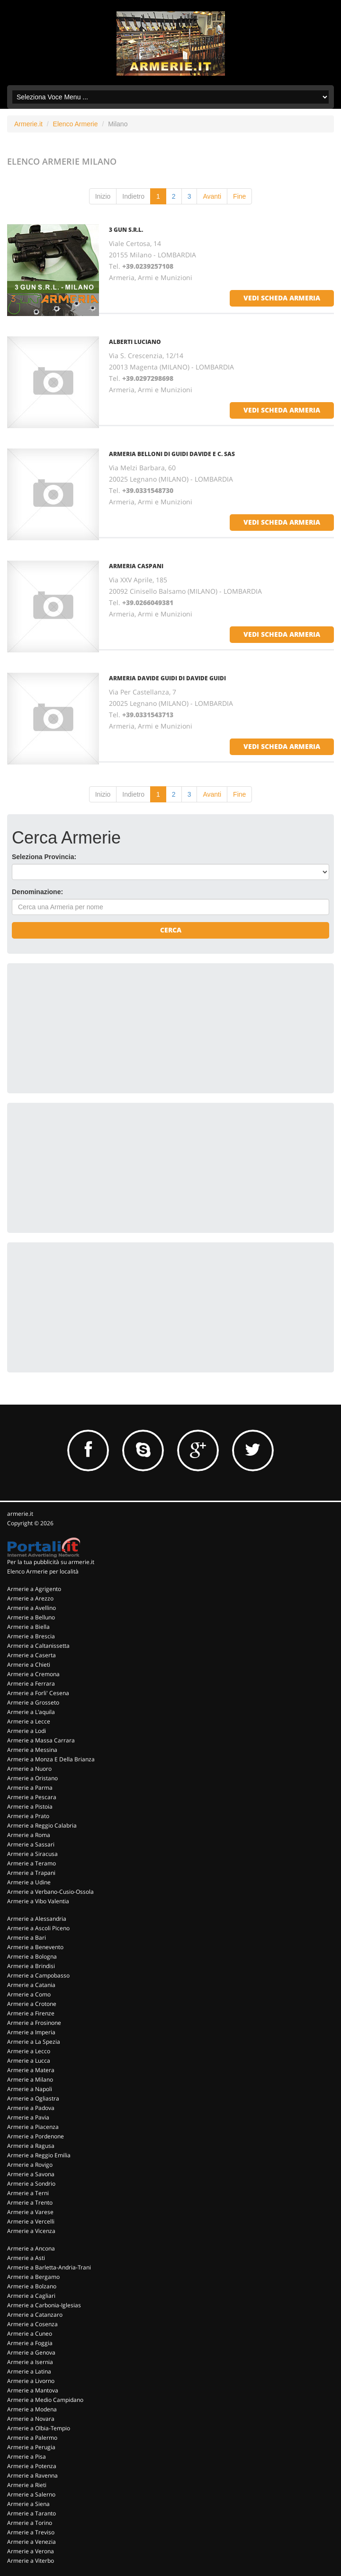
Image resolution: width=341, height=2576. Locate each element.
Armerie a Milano (30, 2079)
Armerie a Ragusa (30, 2146)
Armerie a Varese (30, 2212)
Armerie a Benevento (35, 1947)
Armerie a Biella (28, 1627)
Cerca (170, 929)
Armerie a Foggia (30, 2343)
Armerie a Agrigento (34, 1589)
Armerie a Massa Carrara (41, 1740)
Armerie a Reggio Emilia (39, 2155)
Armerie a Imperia (31, 2032)
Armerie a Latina (29, 2371)
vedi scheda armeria (281, 297)
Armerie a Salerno (31, 2494)
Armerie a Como (29, 1994)
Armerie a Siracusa (32, 1854)
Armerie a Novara (30, 2419)
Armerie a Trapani (31, 1873)
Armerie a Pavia (28, 2117)
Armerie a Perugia (31, 2447)
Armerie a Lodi (26, 1731)
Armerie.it (28, 124)
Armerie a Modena (32, 2409)
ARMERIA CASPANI (136, 566)
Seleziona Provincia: (44, 857)
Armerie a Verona (30, 2551)
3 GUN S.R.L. (126, 230)
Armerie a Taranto (31, 2513)
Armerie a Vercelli (30, 2221)
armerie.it (20, 1514)
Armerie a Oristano (32, 1778)
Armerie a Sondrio (31, 2184)
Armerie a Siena (28, 2504)
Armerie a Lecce (28, 1721)
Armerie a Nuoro (29, 1769)
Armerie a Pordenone (35, 2136)
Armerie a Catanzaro (35, 2315)
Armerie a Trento (30, 2202)
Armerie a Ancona (31, 2248)
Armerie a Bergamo (33, 2277)
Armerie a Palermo (32, 2438)
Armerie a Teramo (31, 1863)
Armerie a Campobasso (38, 1975)
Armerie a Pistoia (30, 1806)
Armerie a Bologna (32, 1956)
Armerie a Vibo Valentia (38, 1901)
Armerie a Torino (29, 2523)
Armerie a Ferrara (31, 1683)
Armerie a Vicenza (31, 2231)
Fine (239, 196)
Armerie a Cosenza (32, 2324)
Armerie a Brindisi (31, 1966)
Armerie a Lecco (28, 2051)
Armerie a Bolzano (31, 2286)
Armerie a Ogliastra (33, 2098)
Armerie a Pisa (26, 2457)
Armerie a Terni (28, 2193)
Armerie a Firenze (30, 2013)
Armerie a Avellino (31, 1608)
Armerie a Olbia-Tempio (38, 2428)
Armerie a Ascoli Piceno (38, 1928)
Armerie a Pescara (31, 1797)
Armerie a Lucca (28, 2061)
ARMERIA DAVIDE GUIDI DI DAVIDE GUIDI (167, 678)
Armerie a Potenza (31, 2466)
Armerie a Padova (30, 2108)
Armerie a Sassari (30, 1844)
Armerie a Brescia (31, 1636)
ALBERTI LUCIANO (135, 342)
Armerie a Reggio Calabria (42, 1825)
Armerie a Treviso (30, 2532)
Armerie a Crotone (31, 2004)
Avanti (212, 196)
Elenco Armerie (75, 124)
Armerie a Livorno (30, 2381)
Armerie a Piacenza (33, 2127)
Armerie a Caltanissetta (38, 1646)
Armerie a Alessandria (36, 1919)
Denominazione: (37, 892)
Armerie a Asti (26, 2258)
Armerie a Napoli (29, 2089)
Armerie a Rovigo (30, 2165)
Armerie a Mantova (32, 2390)
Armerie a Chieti (28, 1665)
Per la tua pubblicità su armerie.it (50, 1562)
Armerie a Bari (26, 1938)
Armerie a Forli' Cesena (38, 1693)
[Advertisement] (83, 1027)
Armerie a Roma (28, 1835)
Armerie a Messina (32, 1750)
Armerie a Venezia (31, 2542)
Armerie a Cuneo (29, 2334)
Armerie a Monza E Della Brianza (51, 1759)
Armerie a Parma (30, 1788)
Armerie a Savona (30, 2174)
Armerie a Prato (28, 1816)
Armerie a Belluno (31, 1617)
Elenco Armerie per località (43, 1571)
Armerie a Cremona (33, 1674)
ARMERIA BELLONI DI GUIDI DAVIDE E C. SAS (172, 454)
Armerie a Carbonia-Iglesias (44, 2305)
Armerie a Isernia (30, 2362)
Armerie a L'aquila (31, 1712)
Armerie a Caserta (31, 1655)
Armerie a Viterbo (30, 2561)
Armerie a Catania (31, 1985)
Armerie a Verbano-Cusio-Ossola (50, 1892)
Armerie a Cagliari (31, 2296)
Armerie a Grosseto (33, 1702)
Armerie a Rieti (26, 2485)
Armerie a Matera (30, 2070)
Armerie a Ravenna (32, 2475)
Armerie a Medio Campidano (45, 2400)
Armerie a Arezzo (30, 1598)
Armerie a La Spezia (33, 2042)
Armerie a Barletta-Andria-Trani (49, 2267)
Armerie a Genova (31, 2352)
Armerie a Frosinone (34, 2023)
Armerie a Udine (29, 1882)
